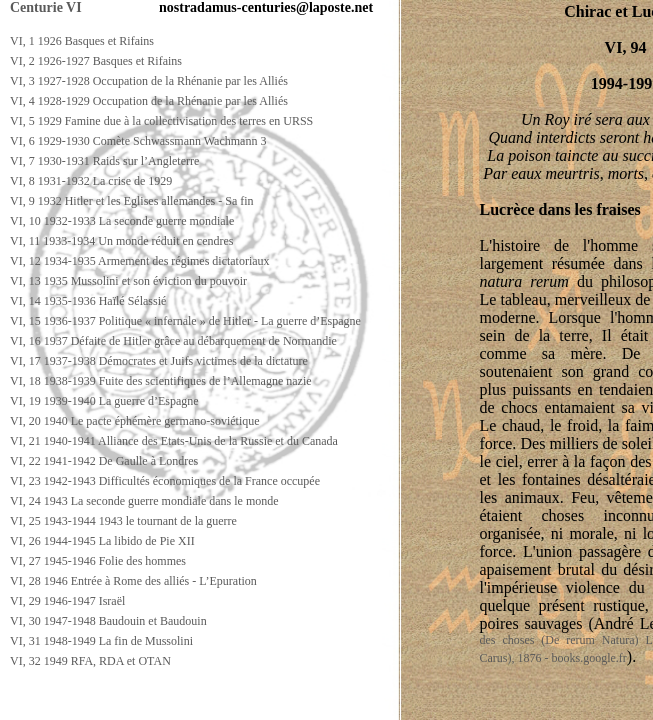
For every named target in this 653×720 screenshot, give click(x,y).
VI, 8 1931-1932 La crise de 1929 (91, 181)
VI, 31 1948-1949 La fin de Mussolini (101, 641)
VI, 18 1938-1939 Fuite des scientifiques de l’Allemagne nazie (161, 381)
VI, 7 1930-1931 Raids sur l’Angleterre (104, 161)
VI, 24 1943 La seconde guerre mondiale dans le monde (144, 501)
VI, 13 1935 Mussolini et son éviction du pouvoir (128, 281)
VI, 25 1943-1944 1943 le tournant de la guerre (123, 521)
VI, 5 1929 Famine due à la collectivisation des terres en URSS (161, 121)
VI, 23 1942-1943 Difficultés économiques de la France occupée (165, 481)
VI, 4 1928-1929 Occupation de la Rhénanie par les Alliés (149, 101)
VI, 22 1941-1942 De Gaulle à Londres (104, 461)
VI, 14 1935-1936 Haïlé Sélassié (88, 301)
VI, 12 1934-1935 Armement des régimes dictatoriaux (140, 261)
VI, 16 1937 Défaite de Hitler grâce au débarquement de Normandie (173, 341)
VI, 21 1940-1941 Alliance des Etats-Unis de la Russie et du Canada (174, 441)
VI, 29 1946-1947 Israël (67, 601)
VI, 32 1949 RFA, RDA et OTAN (90, 661)
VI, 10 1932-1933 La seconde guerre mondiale (122, 221)
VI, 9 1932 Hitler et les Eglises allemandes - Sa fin (132, 201)
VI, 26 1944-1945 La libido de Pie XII (102, 541)
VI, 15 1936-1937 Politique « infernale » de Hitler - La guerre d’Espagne (185, 321)
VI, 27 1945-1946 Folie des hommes (98, 561)
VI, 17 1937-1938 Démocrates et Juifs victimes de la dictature (159, 361)
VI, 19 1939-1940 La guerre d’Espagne (104, 401)
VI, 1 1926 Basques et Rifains (82, 41)
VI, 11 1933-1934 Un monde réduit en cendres (122, 241)
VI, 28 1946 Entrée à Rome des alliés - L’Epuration (133, 581)
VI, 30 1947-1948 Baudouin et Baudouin (108, 621)
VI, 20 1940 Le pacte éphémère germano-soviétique (135, 421)
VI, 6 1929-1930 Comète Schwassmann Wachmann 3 (138, 141)
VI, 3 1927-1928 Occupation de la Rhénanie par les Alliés (149, 81)
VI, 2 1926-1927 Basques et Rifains (96, 61)
